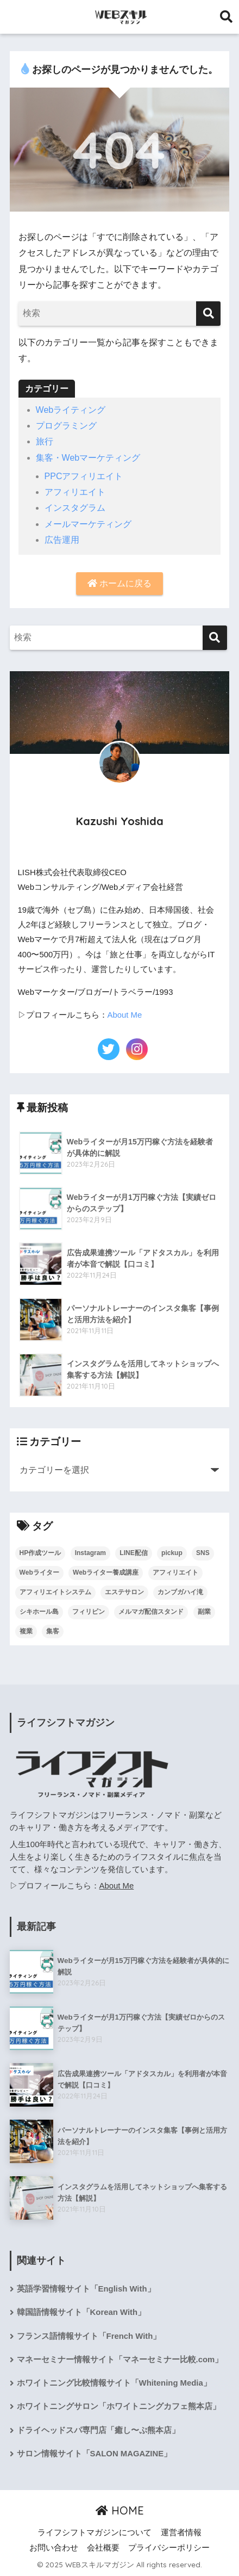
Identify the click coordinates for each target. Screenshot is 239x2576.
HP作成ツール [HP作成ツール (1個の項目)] (40, 1553)
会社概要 (103, 2547)
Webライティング (71, 409)
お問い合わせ (53, 2547)
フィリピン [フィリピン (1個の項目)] (88, 1611)
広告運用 (62, 539)
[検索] (208, 313)
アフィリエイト (75, 492)
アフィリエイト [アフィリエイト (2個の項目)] (175, 1572)
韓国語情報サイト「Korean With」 (81, 2312)
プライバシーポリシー (169, 2547)
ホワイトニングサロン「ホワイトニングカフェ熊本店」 (119, 2406)
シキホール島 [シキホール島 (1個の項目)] (39, 1611)
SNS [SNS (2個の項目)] (203, 1553)
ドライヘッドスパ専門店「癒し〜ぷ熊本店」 (98, 2430)
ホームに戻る (119, 583)
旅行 (44, 441)
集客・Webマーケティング (88, 457)
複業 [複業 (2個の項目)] (26, 1631)
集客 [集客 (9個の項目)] (52, 1631)
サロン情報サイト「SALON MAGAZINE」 (94, 2453)
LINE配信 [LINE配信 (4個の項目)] (133, 1553)
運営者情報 (181, 2532)
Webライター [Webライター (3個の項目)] (39, 1572)
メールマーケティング (88, 524)
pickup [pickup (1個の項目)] (172, 1553)
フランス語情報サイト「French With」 (89, 2336)
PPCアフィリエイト (84, 476)
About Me (125, 1015)
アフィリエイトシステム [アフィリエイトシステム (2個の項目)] (55, 1592)
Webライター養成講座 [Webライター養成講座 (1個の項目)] (106, 1572)
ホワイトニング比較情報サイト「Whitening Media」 (114, 2383)
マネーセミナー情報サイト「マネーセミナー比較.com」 (120, 2359)
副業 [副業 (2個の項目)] (204, 1611)
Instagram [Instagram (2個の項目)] (90, 1553)
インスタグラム (75, 507)
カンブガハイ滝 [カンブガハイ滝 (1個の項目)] (180, 1592)
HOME (120, 2510)
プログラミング (66, 425)
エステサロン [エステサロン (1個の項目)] (124, 1592)
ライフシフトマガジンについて (94, 2532)
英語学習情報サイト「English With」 (86, 2288)
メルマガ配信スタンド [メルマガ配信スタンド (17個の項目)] (151, 1611)
